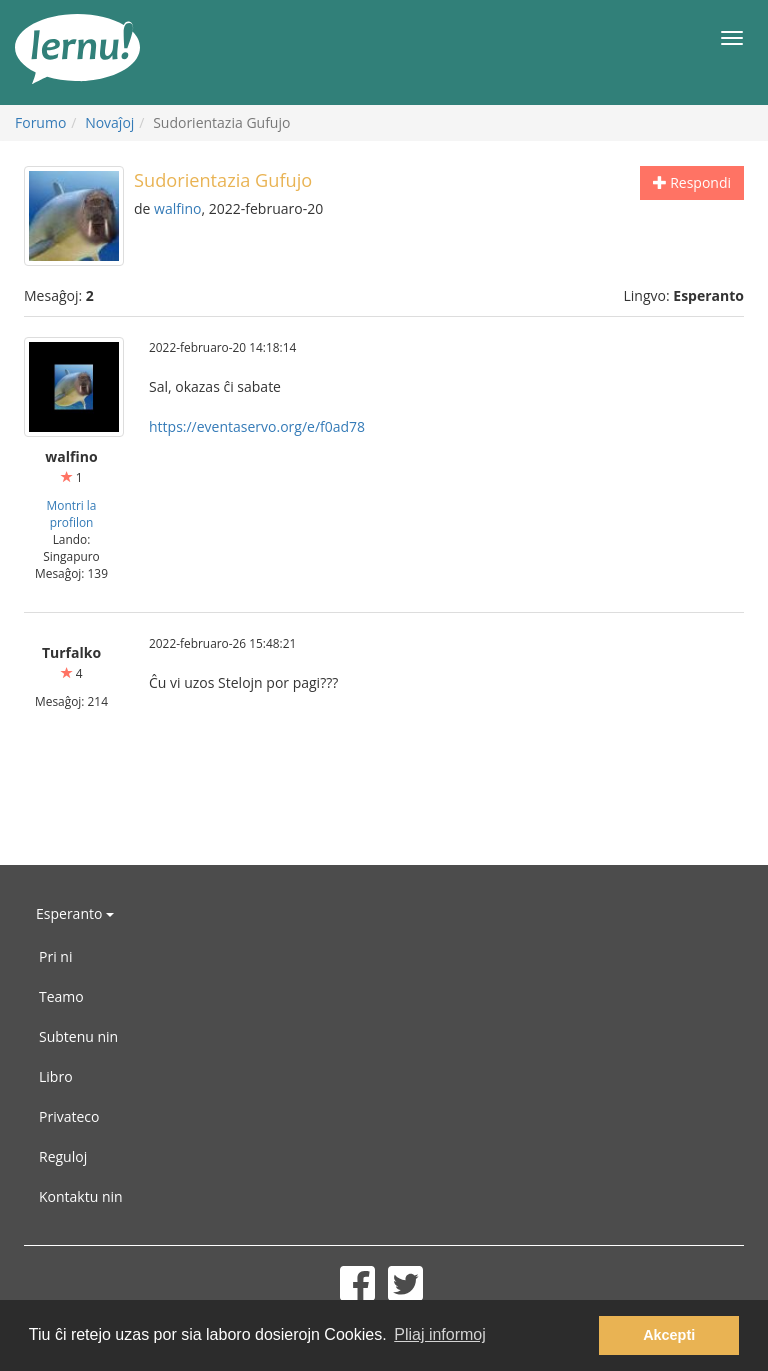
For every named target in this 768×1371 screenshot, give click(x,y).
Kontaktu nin (81, 1196)
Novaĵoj (109, 122)
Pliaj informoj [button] (440, 1334)
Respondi (692, 182)
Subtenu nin (78, 1036)
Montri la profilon (72, 513)
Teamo (61, 996)
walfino (177, 208)
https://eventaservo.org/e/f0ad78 (257, 426)
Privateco (69, 1116)
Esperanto (75, 913)
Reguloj (63, 1156)
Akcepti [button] (669, 1335)
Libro (56, 1076)
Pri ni (55, 956)
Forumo (40, 122)
